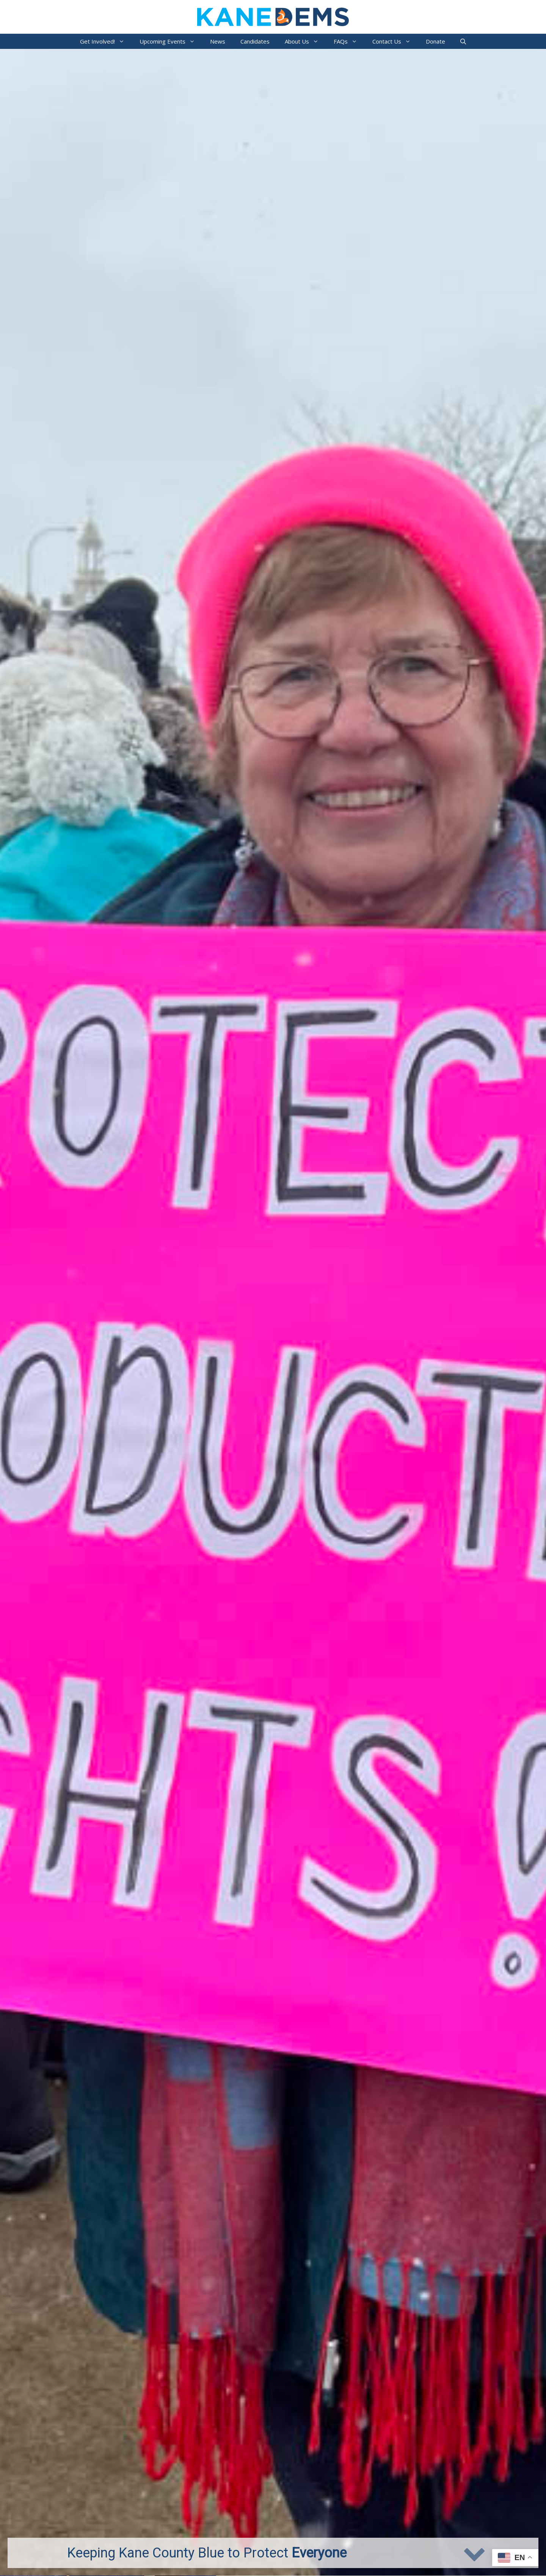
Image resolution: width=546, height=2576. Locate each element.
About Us (305, 41)
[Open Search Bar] (463, 41)
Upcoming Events (171, 41)
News (217, 41)
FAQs (349, 41)
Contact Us (395, 41)
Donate (435, 41)
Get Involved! (106, 41)
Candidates (255, 41)
